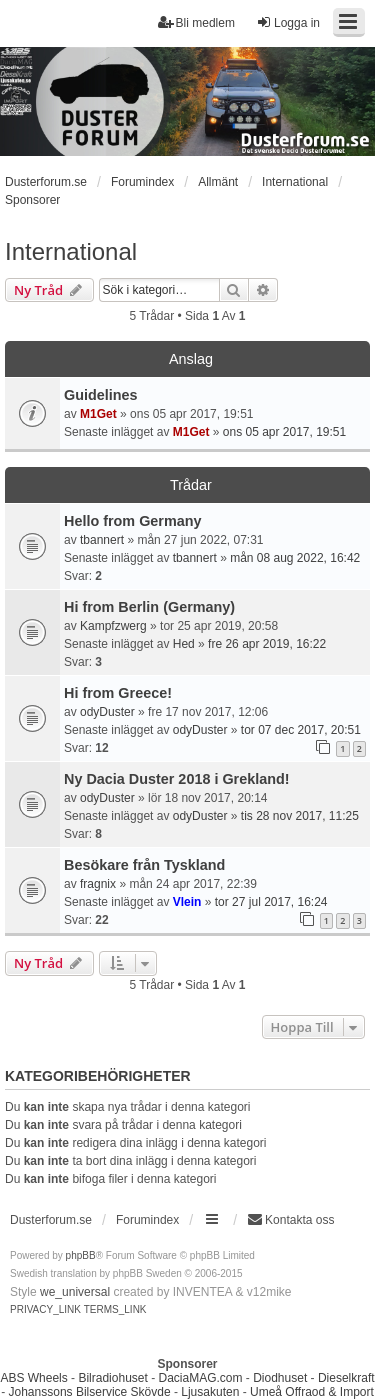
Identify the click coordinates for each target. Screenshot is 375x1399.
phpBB (81, 1255)
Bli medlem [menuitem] (196, 22)
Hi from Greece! (118, 693)
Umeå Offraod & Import (312, 1392)
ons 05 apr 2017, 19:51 (284, 432)
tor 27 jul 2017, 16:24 (271, 902)
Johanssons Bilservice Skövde (90, 1392)
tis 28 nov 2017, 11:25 (300, 816)
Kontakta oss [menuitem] (290, 1219)
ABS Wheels (33, 1378)
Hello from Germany (133, 521)
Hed (184, 644)
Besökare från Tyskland (144, 865)
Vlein (187, 902)
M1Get (98, 414)
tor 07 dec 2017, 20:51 (301, 730)
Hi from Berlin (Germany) (149, 607)
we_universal (75, 1292)
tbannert (102, 540)
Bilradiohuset (112, 1378)
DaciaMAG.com (200, 1378)
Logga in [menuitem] (288, 22)
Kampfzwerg (113, 626)
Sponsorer (32, 200)
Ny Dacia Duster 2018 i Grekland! (177, 779)
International (71, 251)
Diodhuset (280, 1378)
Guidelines (101, 395)
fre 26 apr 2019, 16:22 (267, 644)
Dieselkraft (346, 1378)
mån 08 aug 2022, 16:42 (295, 558)
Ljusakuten (210, 1392)
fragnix (98, 884)
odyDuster (107, 712)
